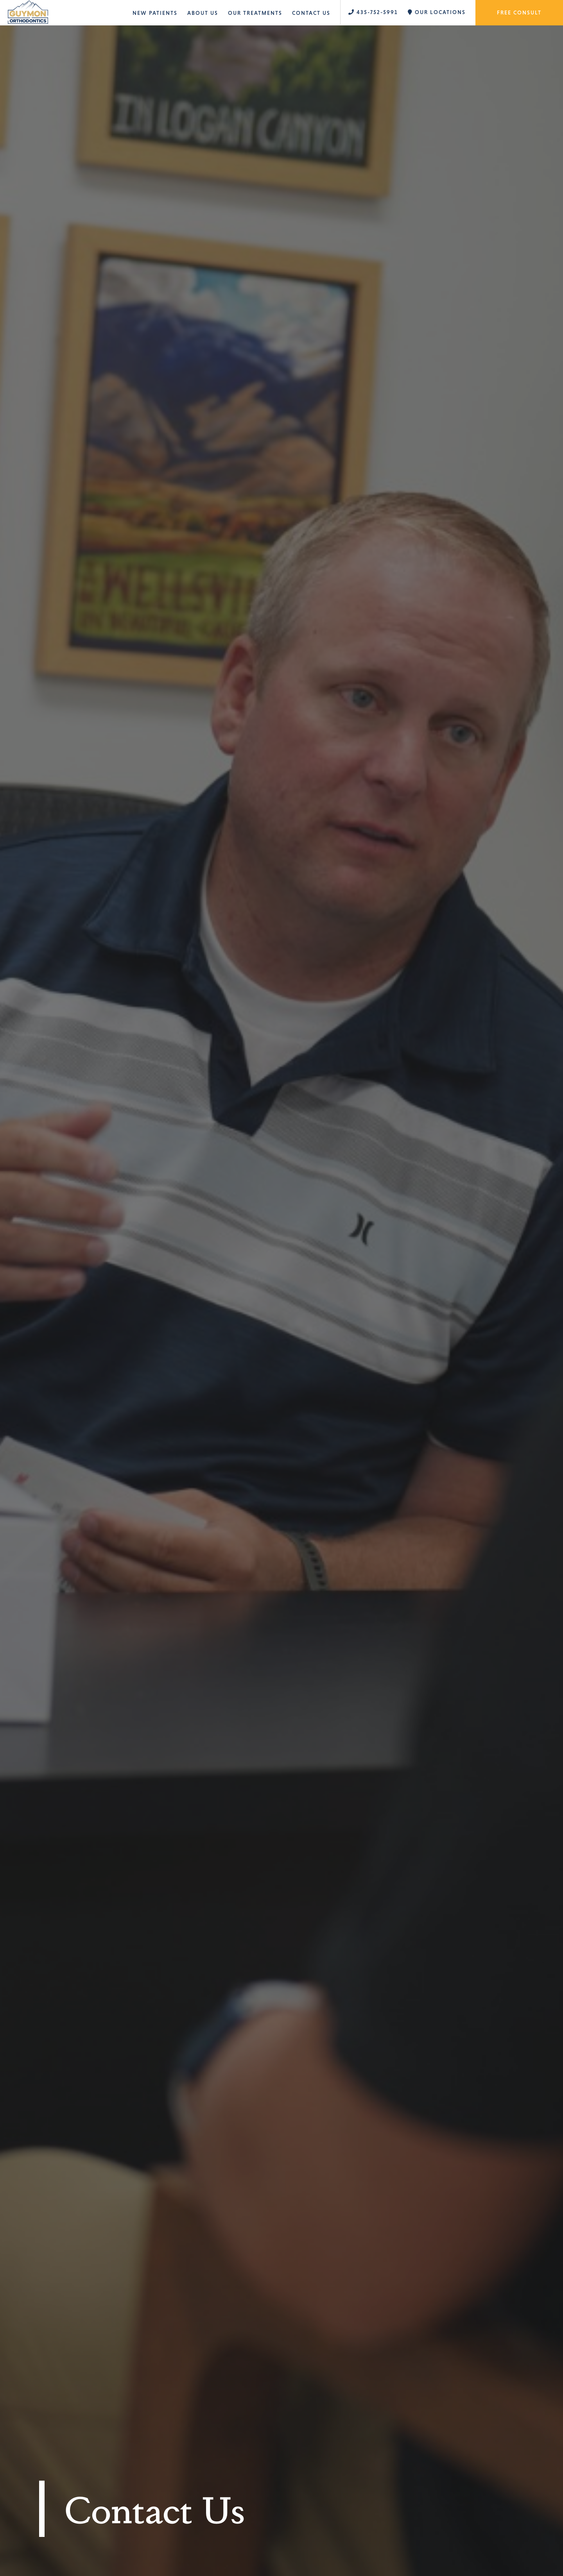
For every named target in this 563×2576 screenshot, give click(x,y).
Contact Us (311, 13)
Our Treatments (255, 13)
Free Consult (519, 12)
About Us (202, 13)
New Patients (155, 13)
